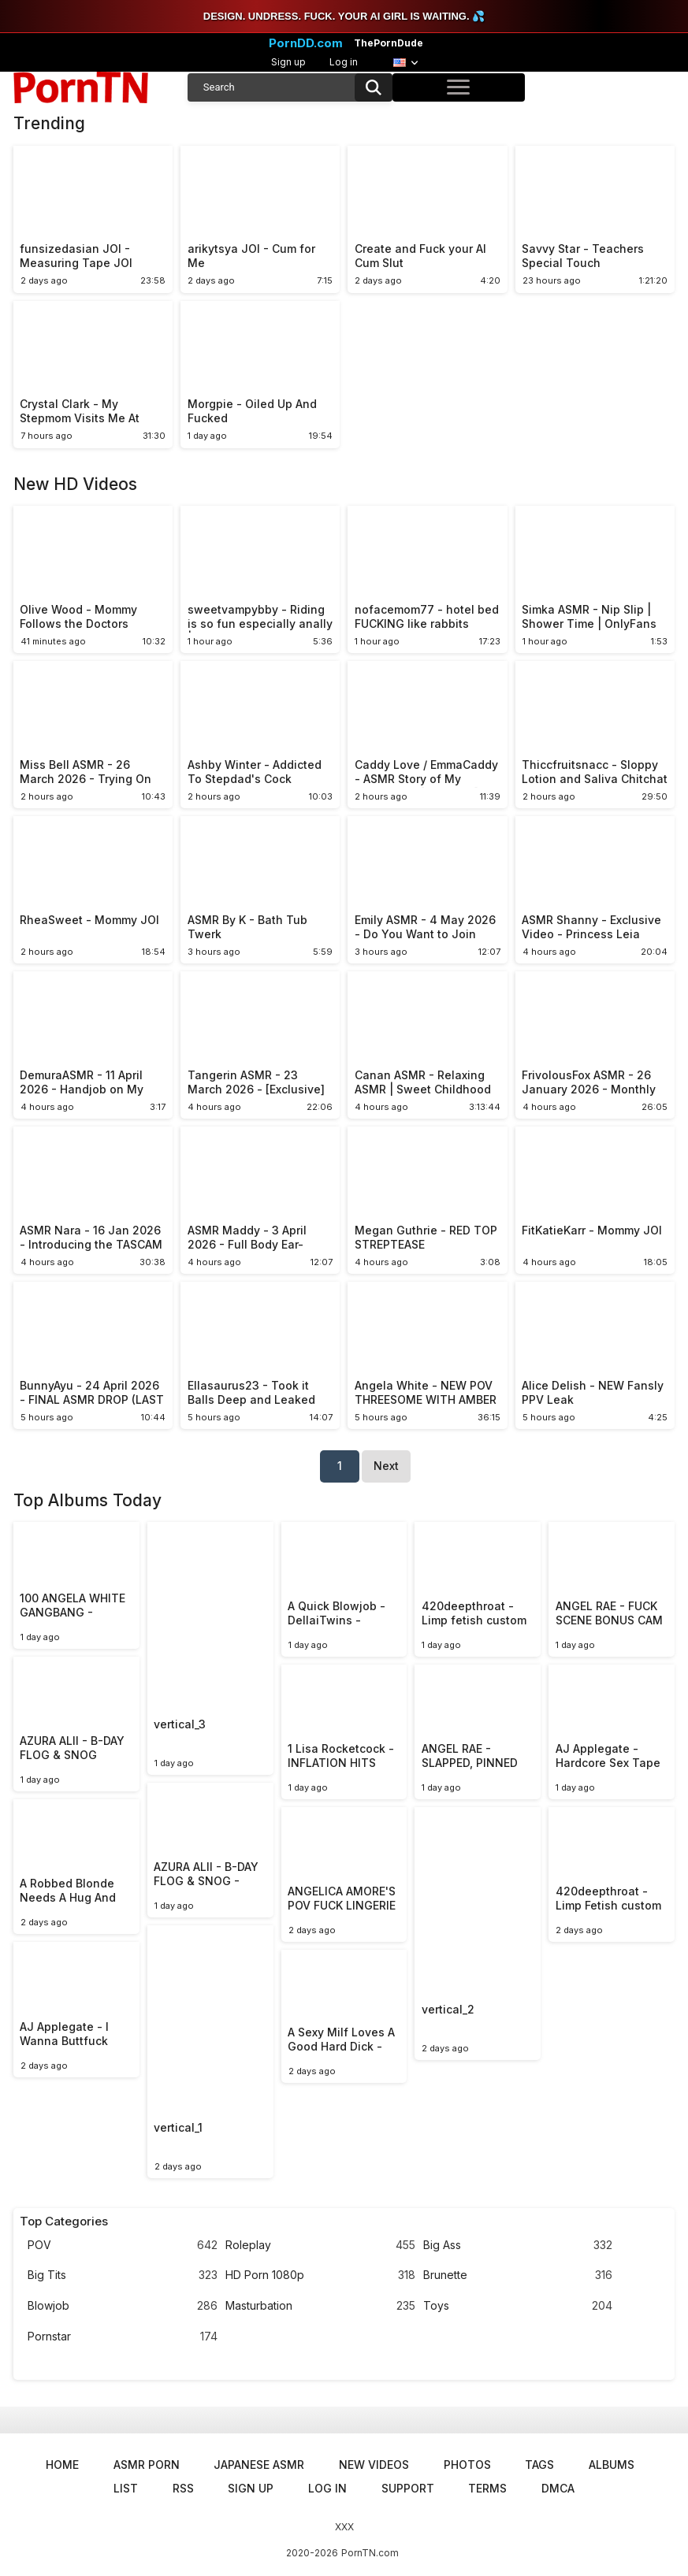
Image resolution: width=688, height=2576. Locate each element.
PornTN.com (370, 2553)
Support (407, 2488)
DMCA (558, 2488)
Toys (518, 2306)
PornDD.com (306, 43)
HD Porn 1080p (320, 2275)
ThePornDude (388, 43)
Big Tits (123, 2275)
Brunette (518, 2275)
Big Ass (518, 2245)
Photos (467, 2464)
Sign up (288, 62)
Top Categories (64, 2221)
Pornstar (123, 2337)
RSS (183, 2488)
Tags (539, 2464)
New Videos (374, 2464)
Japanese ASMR (259, 2464)
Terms (487, 2488)
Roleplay (320, 2245)
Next (386, 1465)
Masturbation (320, 2306)
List (125, 2488)
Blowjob (123, 2306)
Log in (343, 62)
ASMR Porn (146, 2464)
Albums (611, 2464)
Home (62, 2464)
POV (123, 2245)
